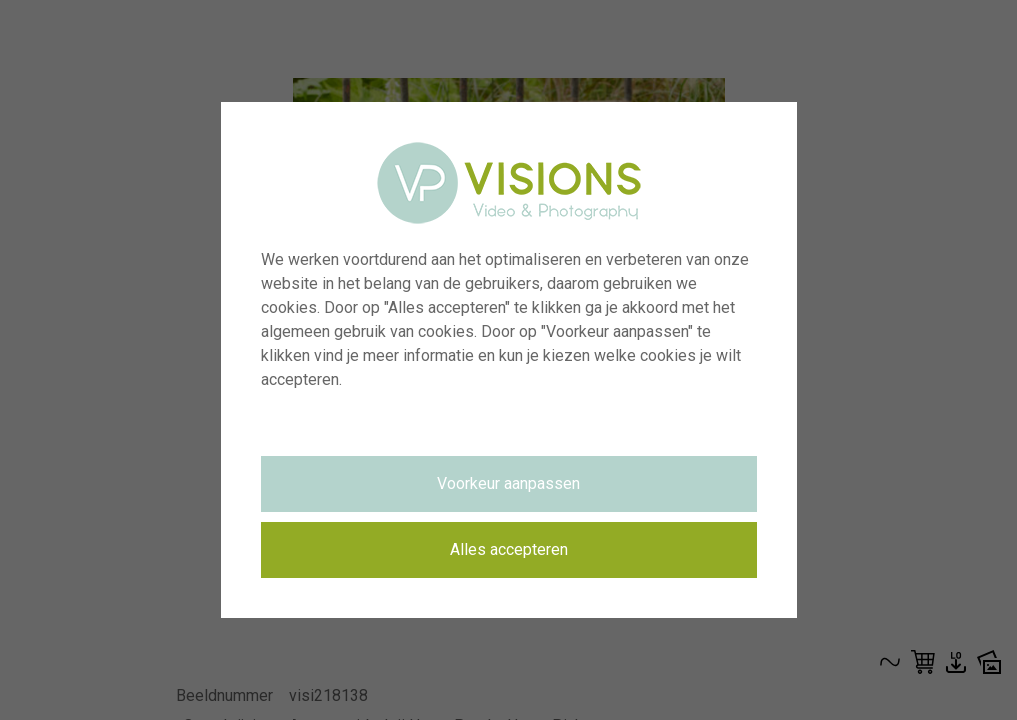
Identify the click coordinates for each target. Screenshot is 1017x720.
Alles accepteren (509, 549)
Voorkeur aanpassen (508, 483)
